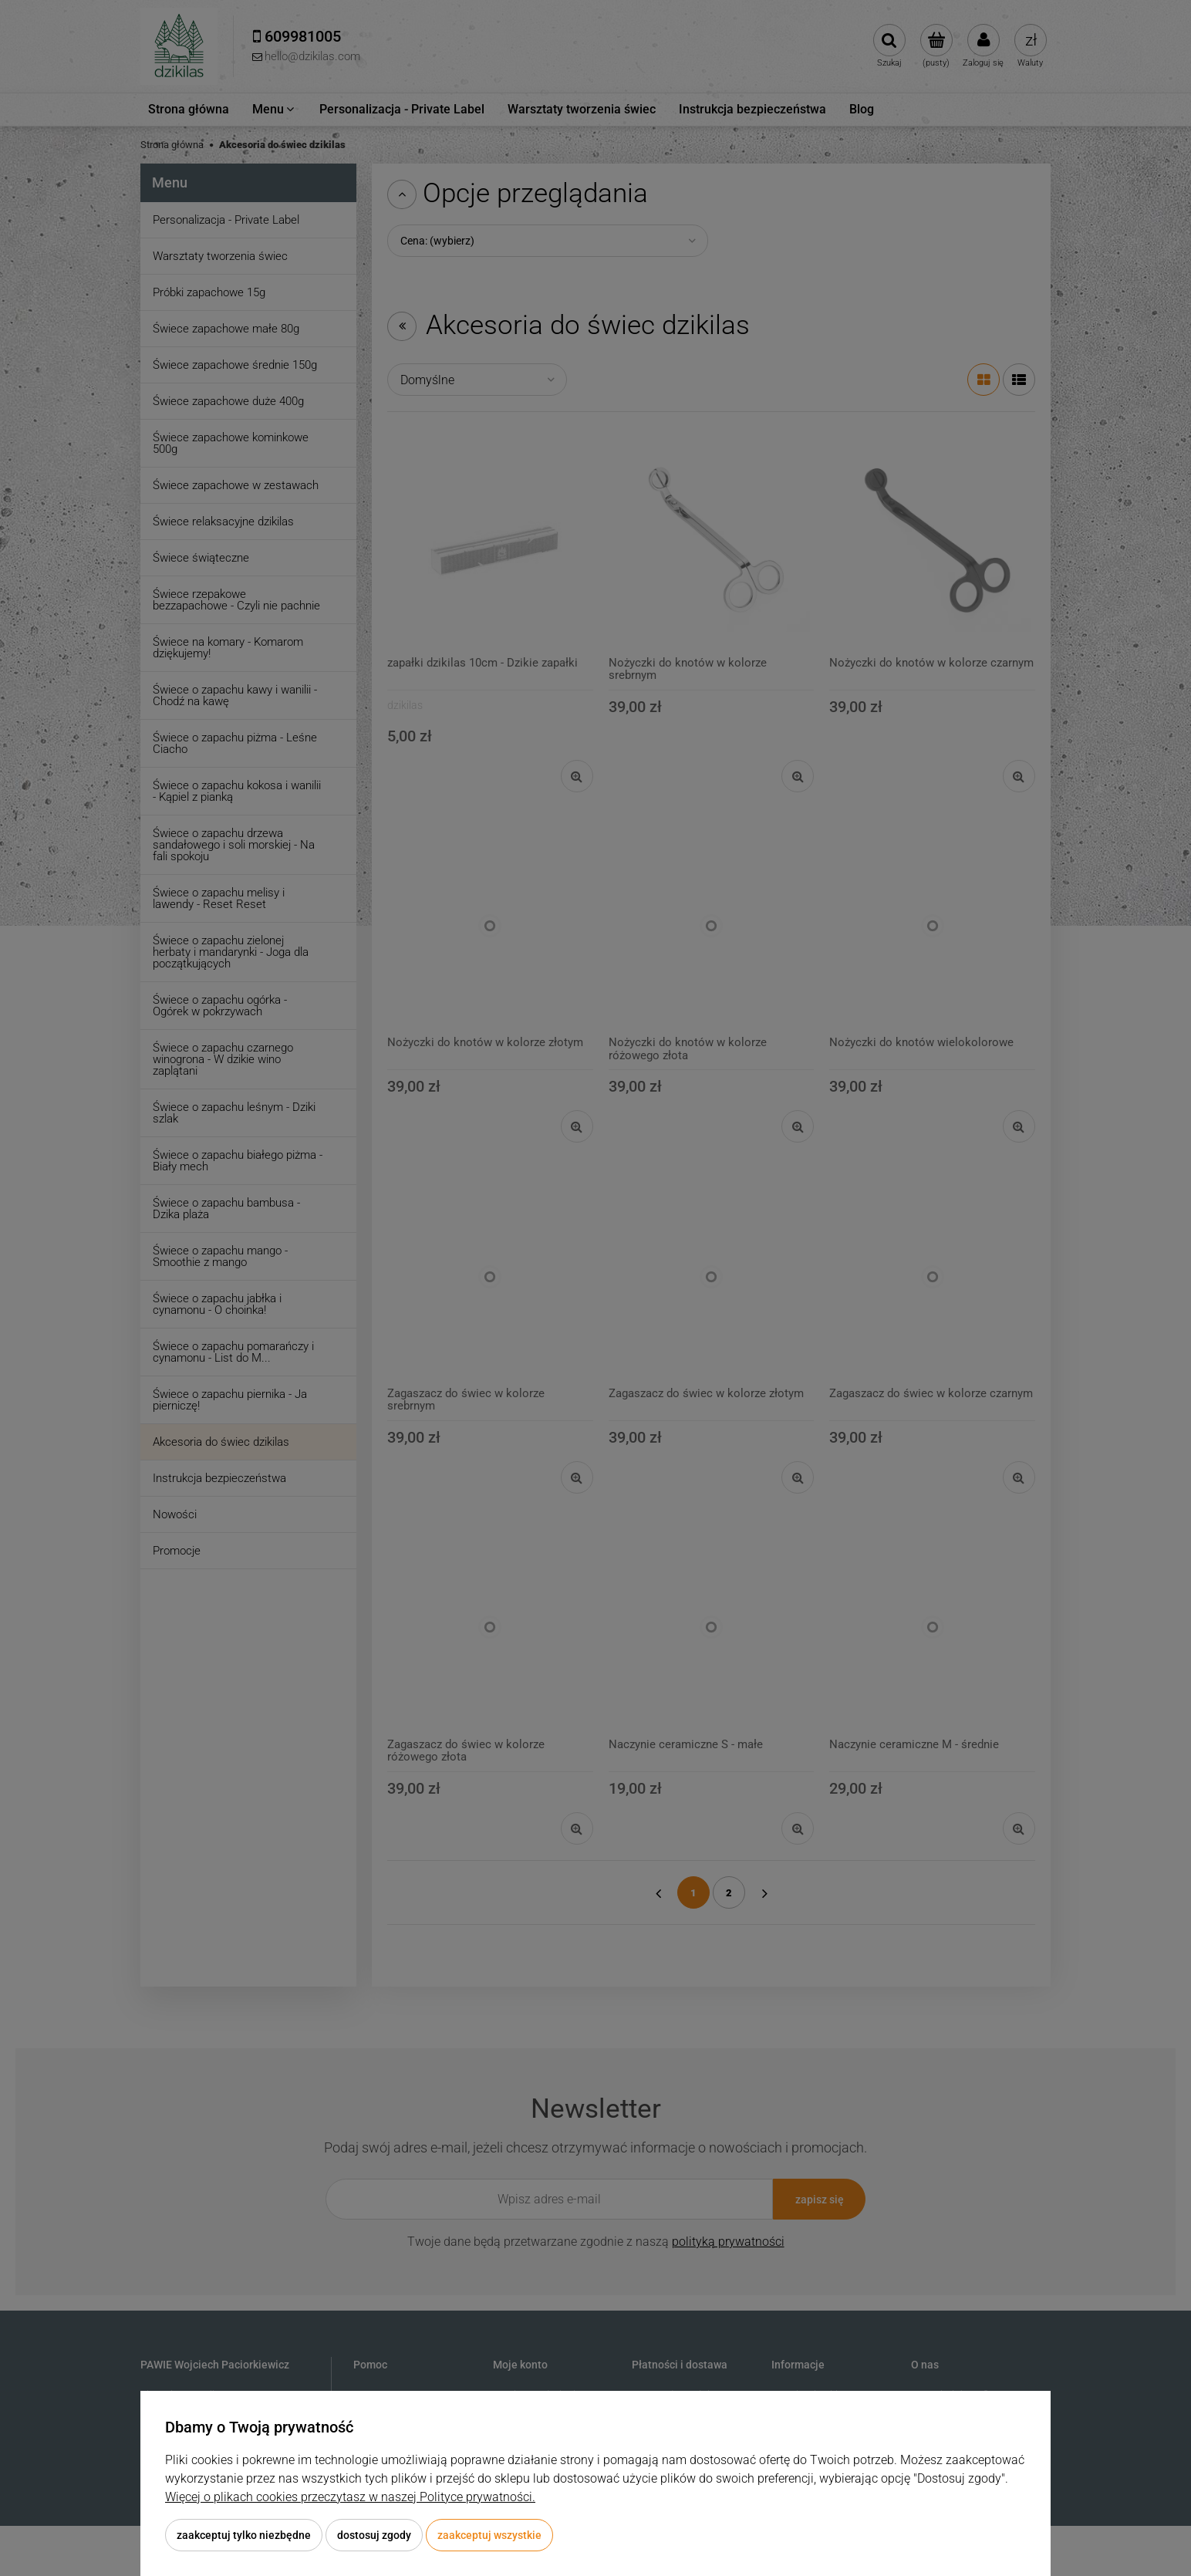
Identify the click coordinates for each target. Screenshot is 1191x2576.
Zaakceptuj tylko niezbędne (244, 2535)
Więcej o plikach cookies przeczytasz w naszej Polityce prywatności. (350, 2497)
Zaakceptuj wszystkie (489, 2535)
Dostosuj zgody (374, 2535)
